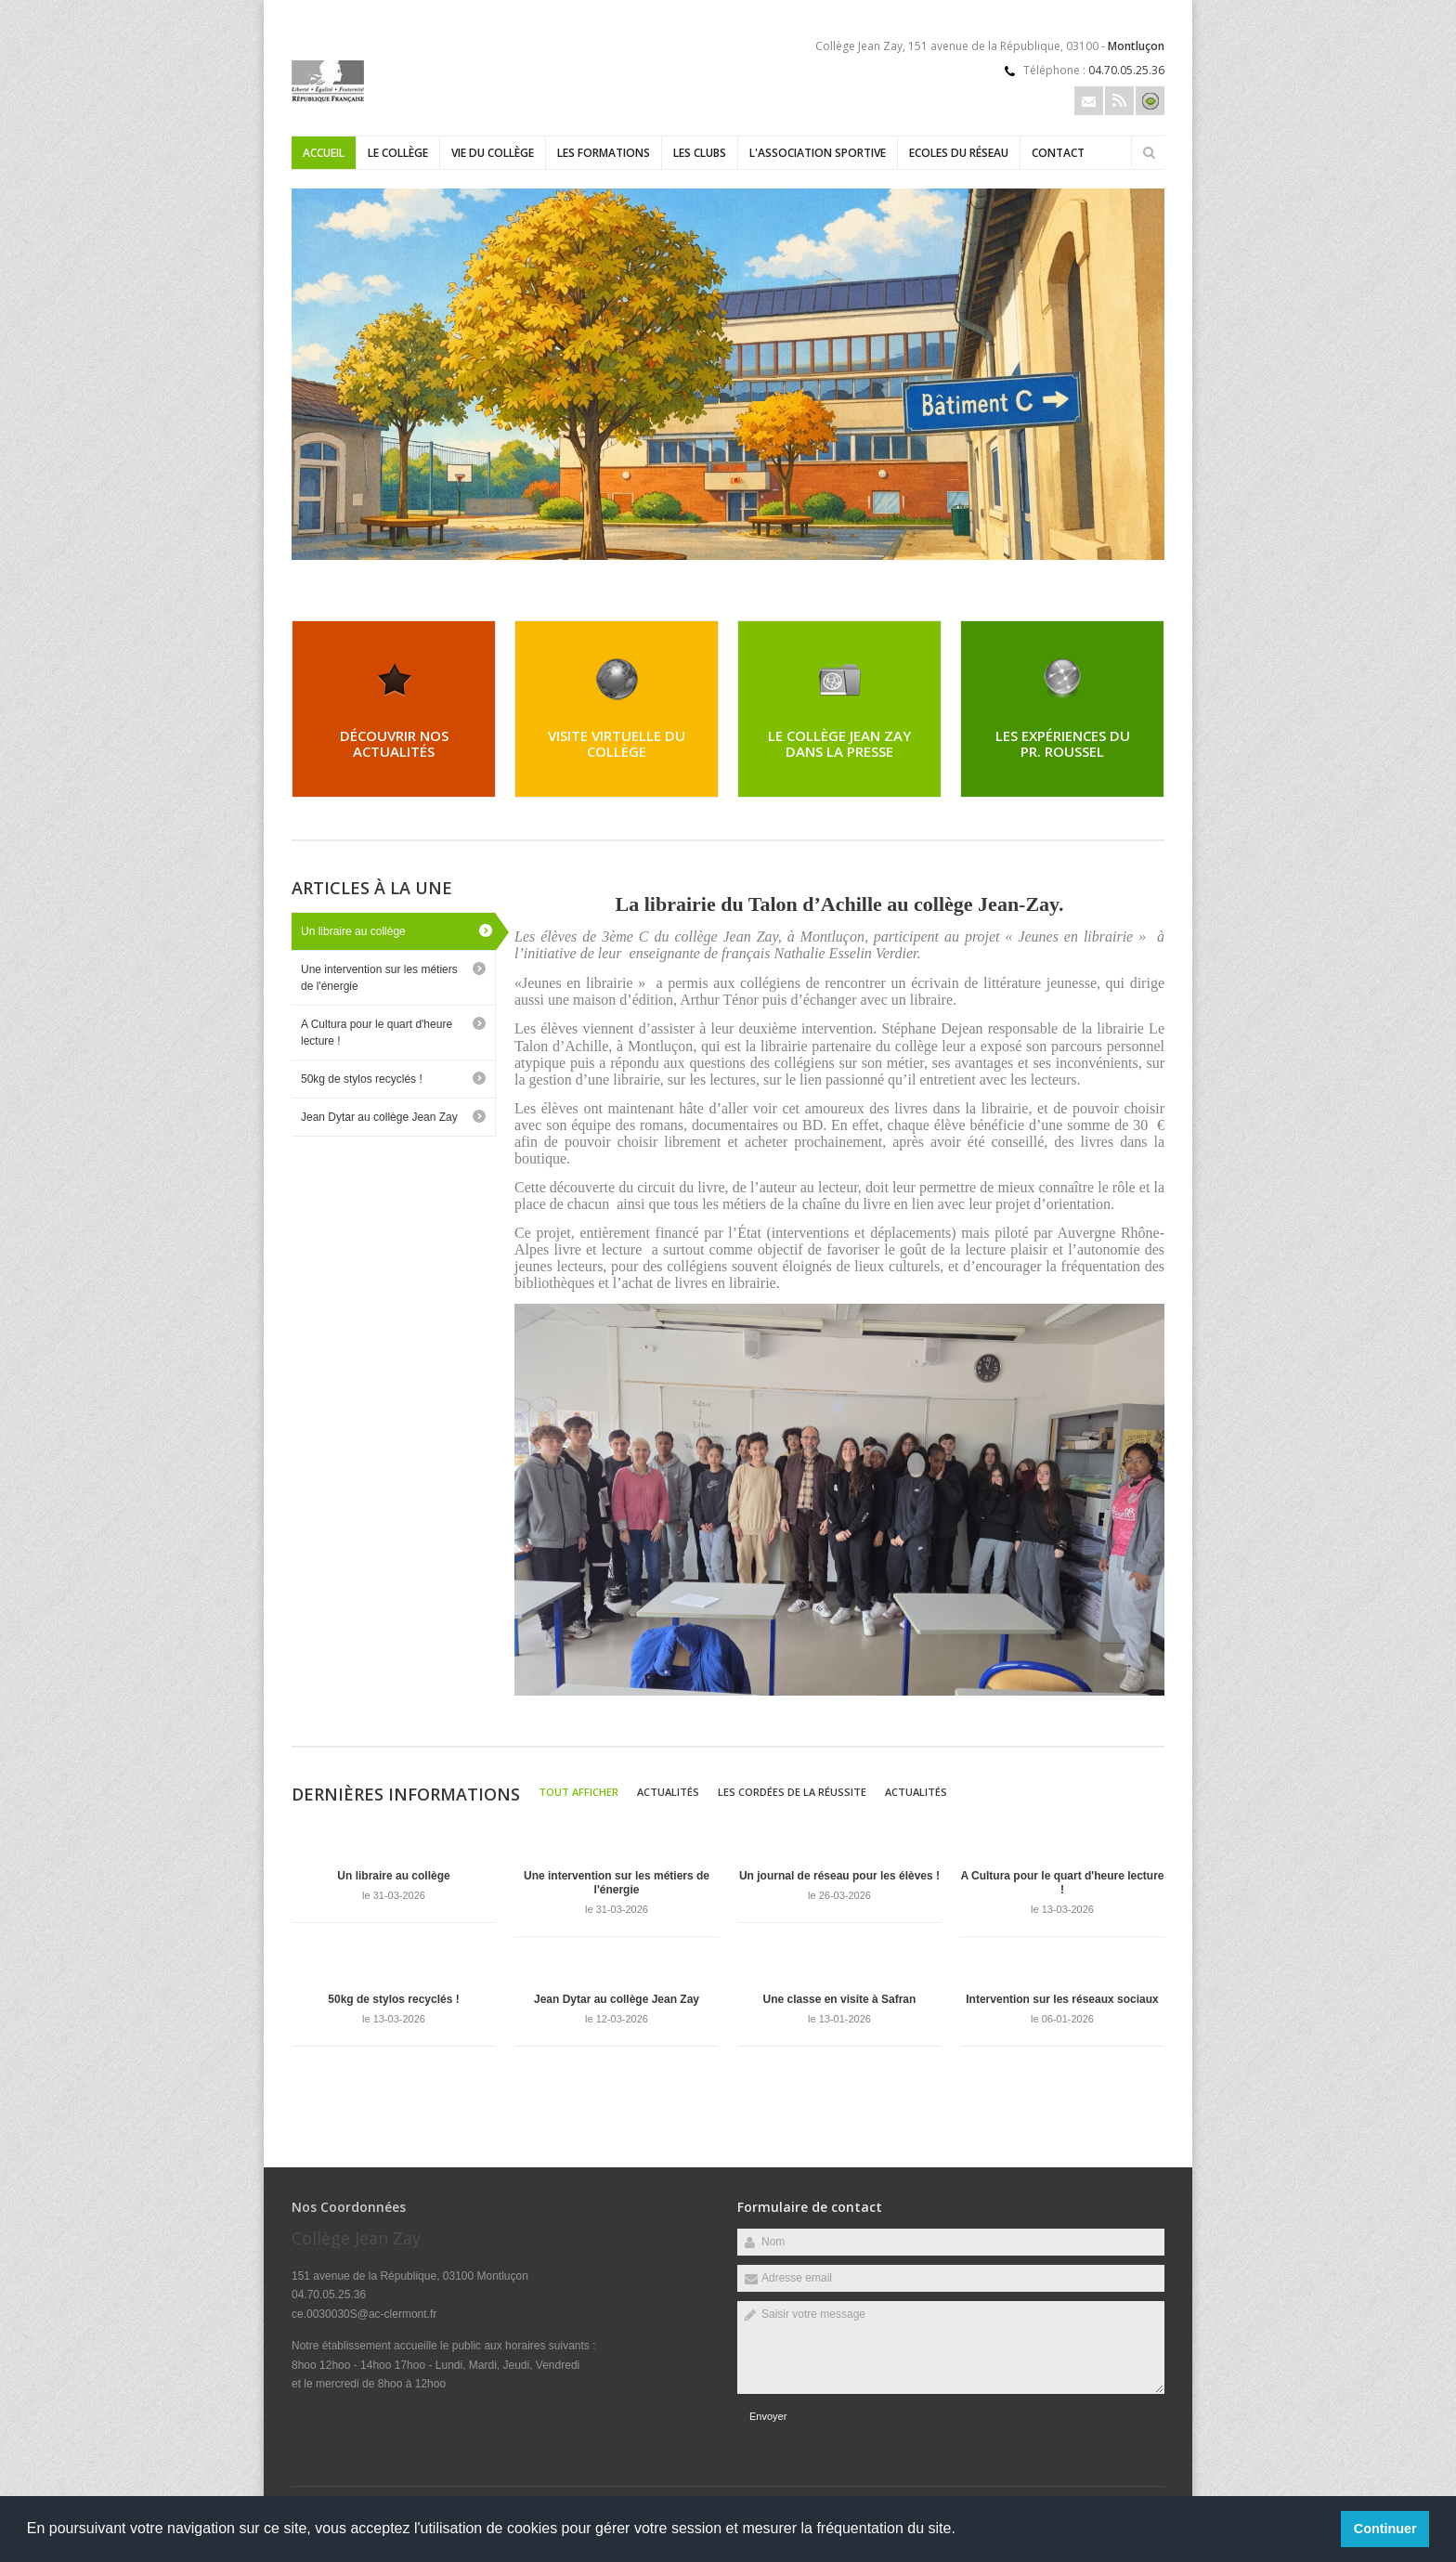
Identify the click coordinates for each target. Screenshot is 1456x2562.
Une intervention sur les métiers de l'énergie (379, 978)
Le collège (398, 153)
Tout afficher (578, 1792)
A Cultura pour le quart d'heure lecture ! (376, 1032)
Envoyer (767, 2416)
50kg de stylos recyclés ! (361, 1079)
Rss (1119, 100)
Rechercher (1148, 152)
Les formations (603, 153)
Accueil (323, 153)
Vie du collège (492, 153)
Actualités (668, 1792)
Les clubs (699, 153)
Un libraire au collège (353, 931)
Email (1088, 100)
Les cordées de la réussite (792, 1792)
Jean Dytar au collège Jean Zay (379, 1117)
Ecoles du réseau (958, 153)
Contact (1058, 153)
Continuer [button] (1385, 2528)
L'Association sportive (817, 153)
